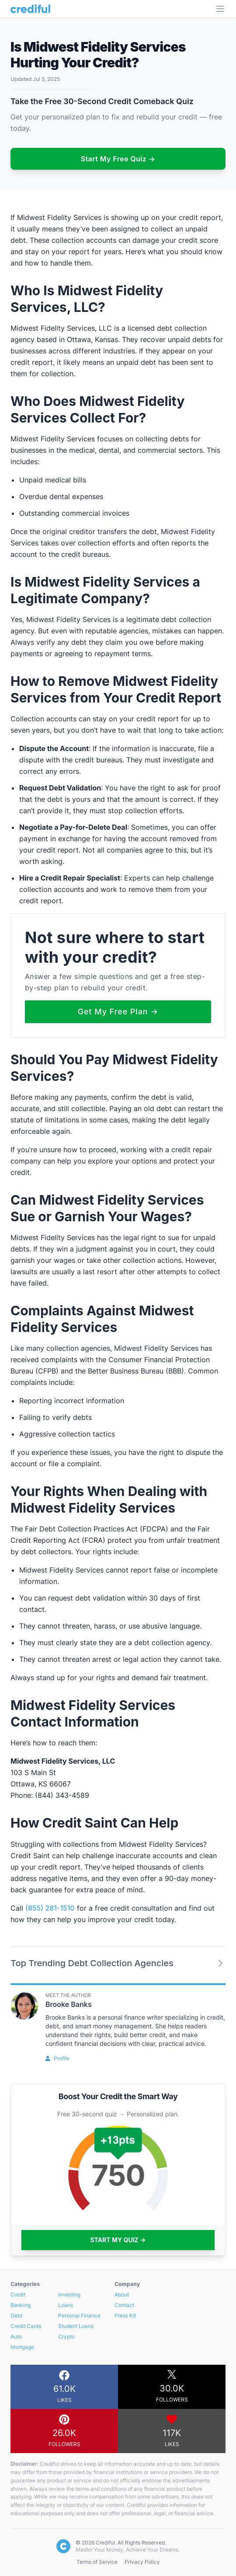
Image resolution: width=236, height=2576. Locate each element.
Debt (16, 2315)
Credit (17, 2294)
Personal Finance (79, 2315)
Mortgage (22, 2347)
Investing (69, 2294)
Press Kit (125, 2315)
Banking (20, 2305)
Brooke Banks (68, 2004)
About (122, 2294)
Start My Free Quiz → (118, 158)
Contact (124, 2305)
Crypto (66, 2336)
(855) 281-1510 (50, 1908)
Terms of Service (97, 2562)
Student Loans (76, 2326)
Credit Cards (25, 2326)
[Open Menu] (220, 8)
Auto (16, 2336)
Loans (65, 2305)
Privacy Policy (142, 2562)
